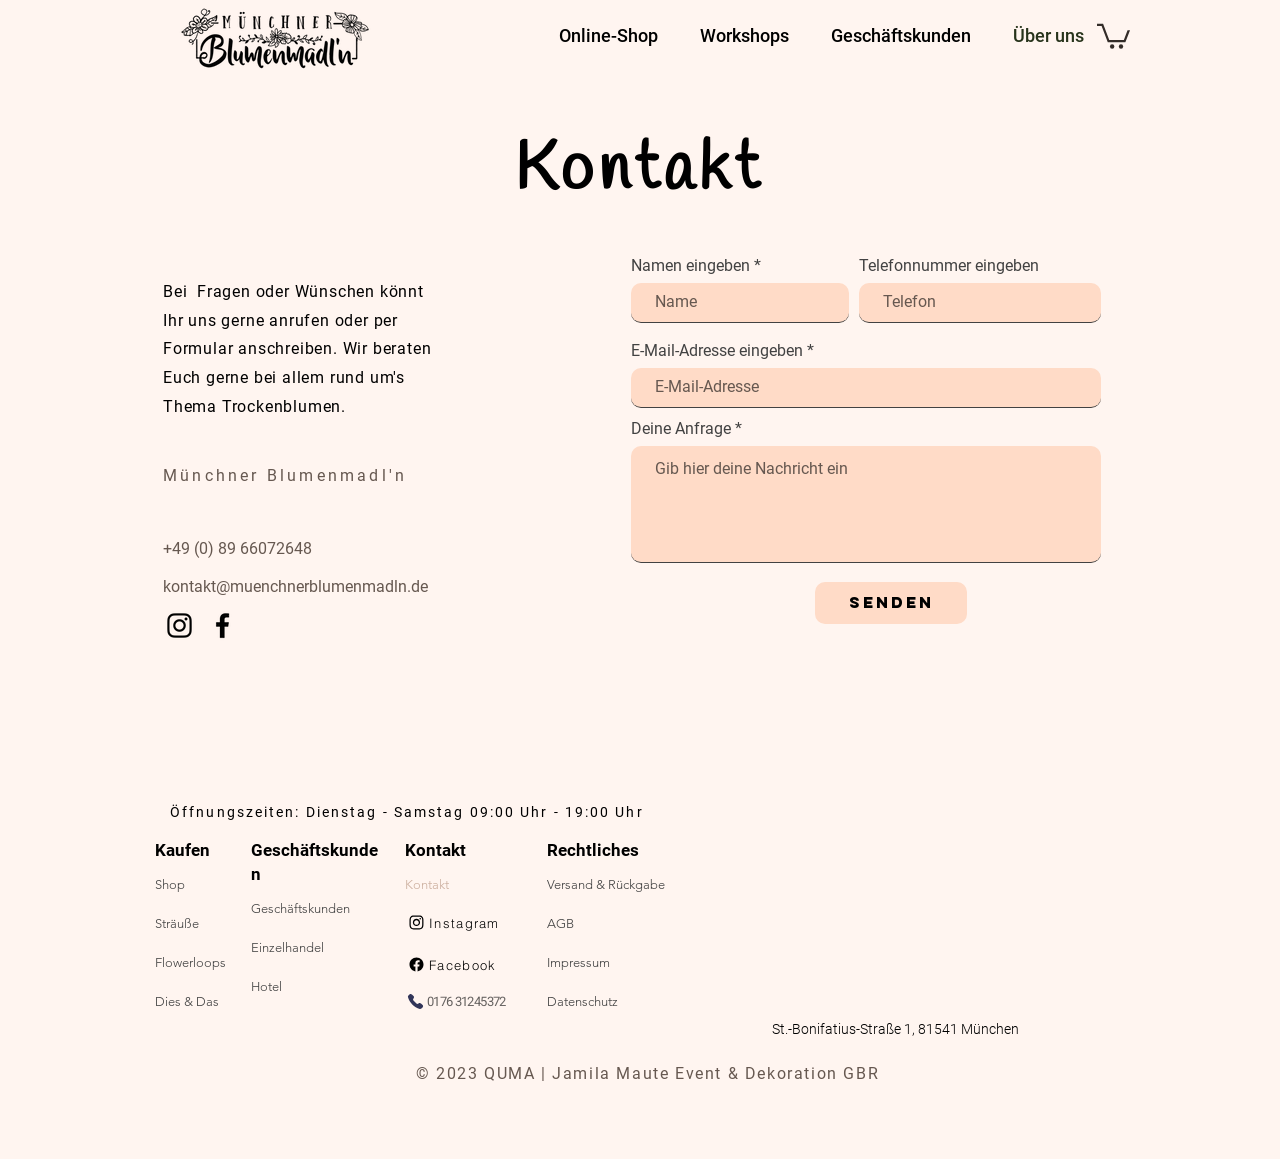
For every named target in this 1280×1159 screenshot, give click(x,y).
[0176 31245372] (467, 1001)
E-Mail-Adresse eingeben (717, 351)
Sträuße (177, 923)
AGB (560, 923)
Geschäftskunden (300, 908)
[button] (1113, 35)
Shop (170, 884)
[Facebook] (222, 625)
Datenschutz (582, 1001)
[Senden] (891, 603)
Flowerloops (190, 962)
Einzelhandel (287, 947)
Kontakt (427, 884)
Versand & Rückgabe (606, 884)
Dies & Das (187, 1001)
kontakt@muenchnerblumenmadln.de (295, 586)
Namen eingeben (690, 266)
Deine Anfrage (681, 429)
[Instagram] (179, 625)
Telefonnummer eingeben (949, 266)
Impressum (578, 962)
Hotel (266, 986)
